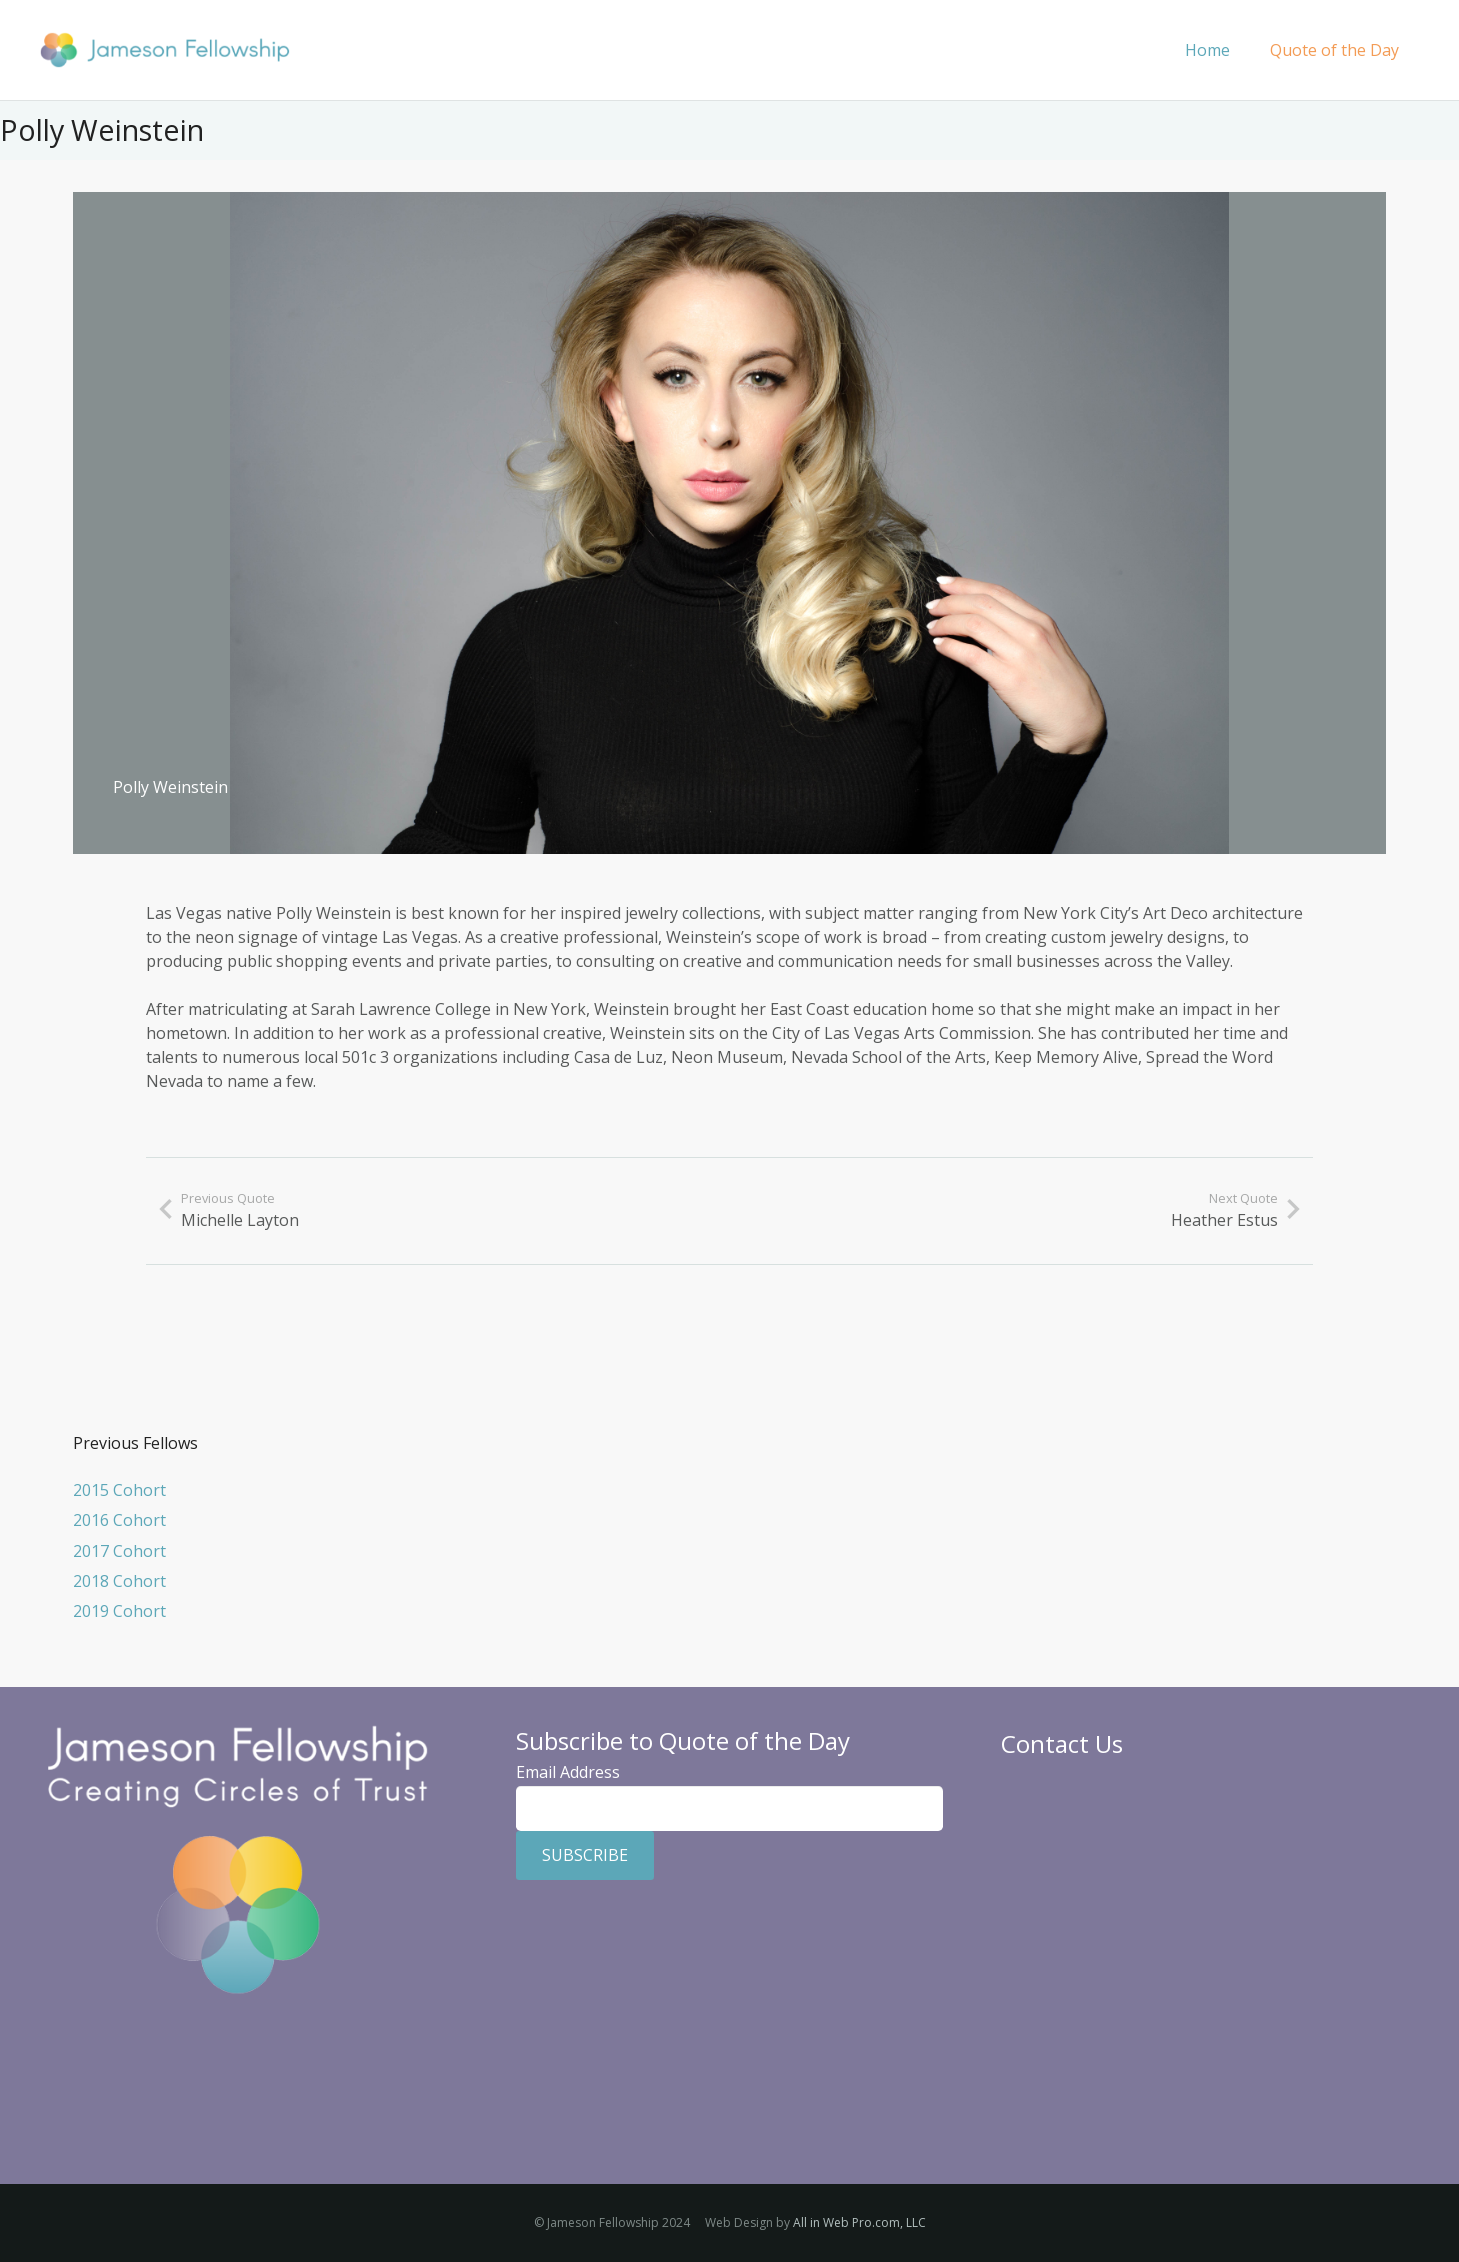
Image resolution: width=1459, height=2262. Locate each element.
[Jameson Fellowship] (164, 50)
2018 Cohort (119, 1581)
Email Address (568, 1772)
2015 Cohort (119, 1490)
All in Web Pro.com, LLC (859, 2222)
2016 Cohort (119, 1520)
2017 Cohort (119, 1551)
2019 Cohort (119, 1611)
